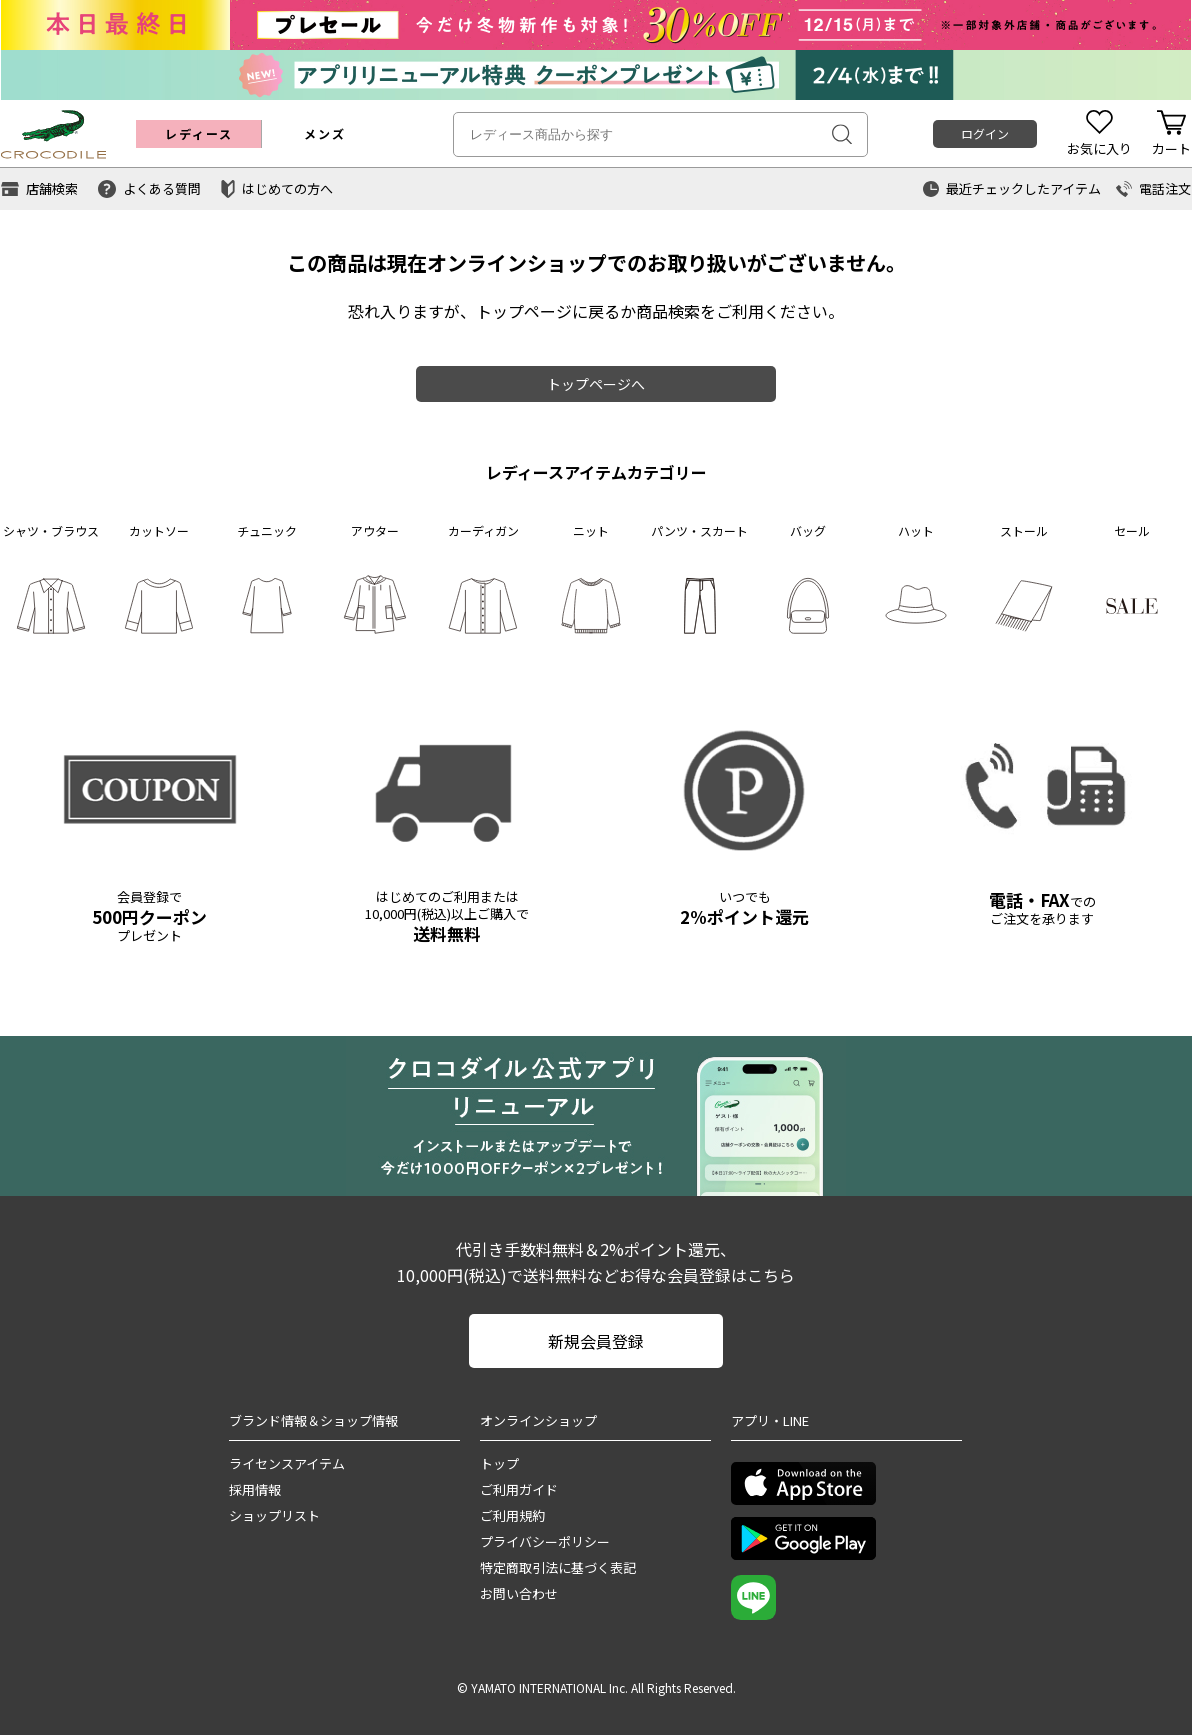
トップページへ (596, 384)
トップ (499, 1463)
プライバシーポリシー (545, 1541)
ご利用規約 (512, 1515)
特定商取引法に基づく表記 (558, 1567)
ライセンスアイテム (287, 1463)
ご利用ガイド (519, 1489)
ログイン (985, 133)
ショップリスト (274, 1515)
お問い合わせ (519, 1593)
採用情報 (255, 1489)
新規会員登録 (596, 1341)
